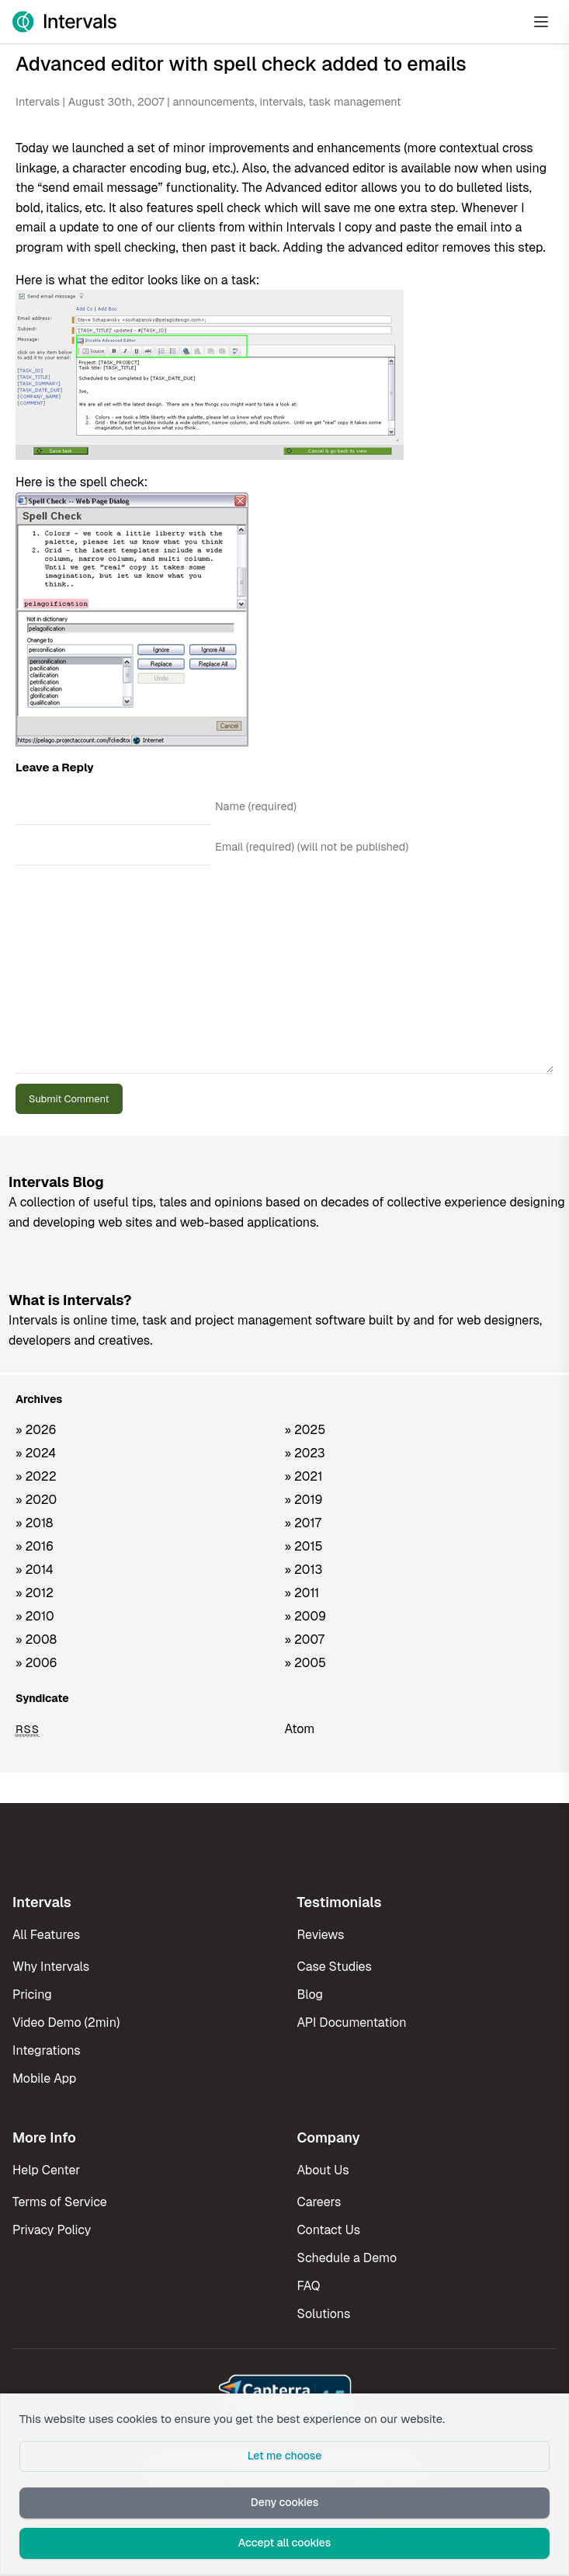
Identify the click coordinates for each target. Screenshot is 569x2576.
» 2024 (36, 1453)
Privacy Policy (51, 2230)
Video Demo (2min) (66, 2022)
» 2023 (305, 1453)
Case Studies (334, 1966)
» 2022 (36, 1476)
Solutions (324, 2314)
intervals (281, 102)
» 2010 (35, 1616)
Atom (300, 1729)
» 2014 (35, 1569)
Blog (310, 1994)
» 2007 (304, 1639)
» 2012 (35, 1593)
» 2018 (34, 1523)
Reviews (321, 1935)
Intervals (38, 102)
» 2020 (36, 1500)
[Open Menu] (541, 21)
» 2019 (304, 1500)
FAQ (309, 2286)
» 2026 (36, 1430)
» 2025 (305, 1430)
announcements (213, 102)
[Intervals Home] (64, 21)
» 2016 (35, 1546)
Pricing (32, 1994)
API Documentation (352, 2022)
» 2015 (304, 1546)
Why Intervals (50, 1966)
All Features (46, 1935)
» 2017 (303, 1523)
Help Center (46, 2170)
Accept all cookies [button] (284, 2543)
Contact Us (329, 2230)
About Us (323, 2170)
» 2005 (306, 1663)
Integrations (46, 2050)
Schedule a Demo (347, 2258)
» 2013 (304, 1569)
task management (354, 102)
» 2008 (36, 1639)
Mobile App (44, 2078)
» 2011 (302, 1593)
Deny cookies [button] (285, 2502)
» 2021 (304, 1476)
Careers (319, 2202)
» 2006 (36, 1663)
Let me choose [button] (285, 2456)
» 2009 (306, 1616)
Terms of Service (59, 2202)
